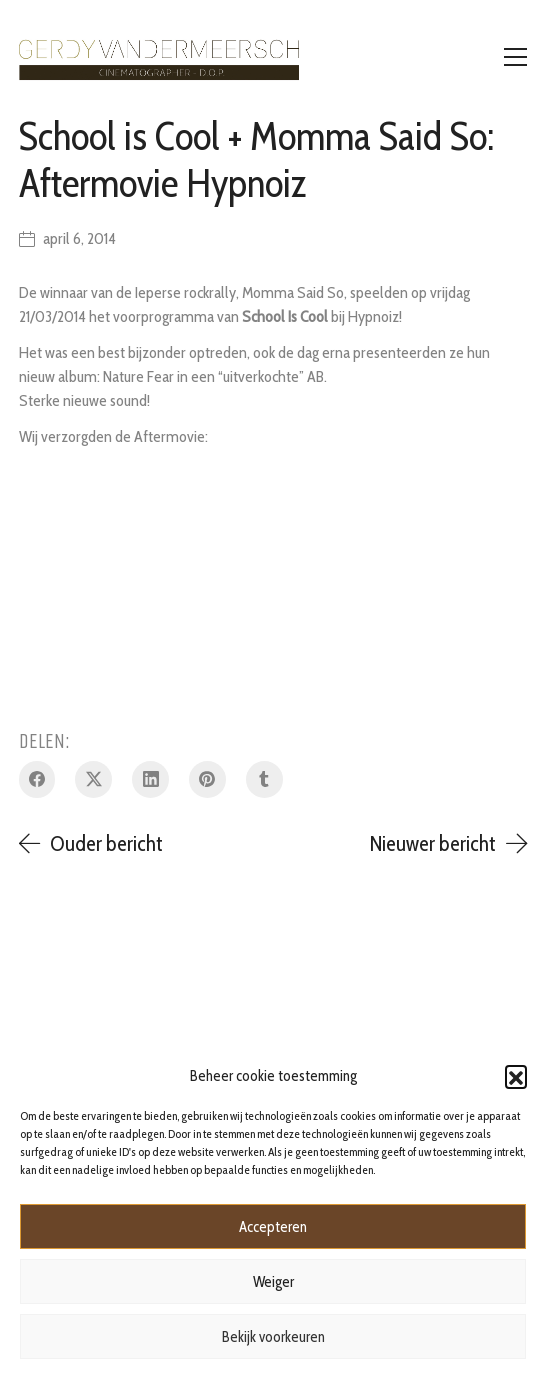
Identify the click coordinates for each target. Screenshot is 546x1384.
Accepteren (273, 1227)
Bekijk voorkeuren (273, 1337)
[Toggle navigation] (515, 57)
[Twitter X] (93, 779)
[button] (516, 1076)
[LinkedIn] (150, 779)
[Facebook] (37, 779)
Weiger (273, 1282)
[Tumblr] (264, 779)
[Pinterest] (207, 779)
